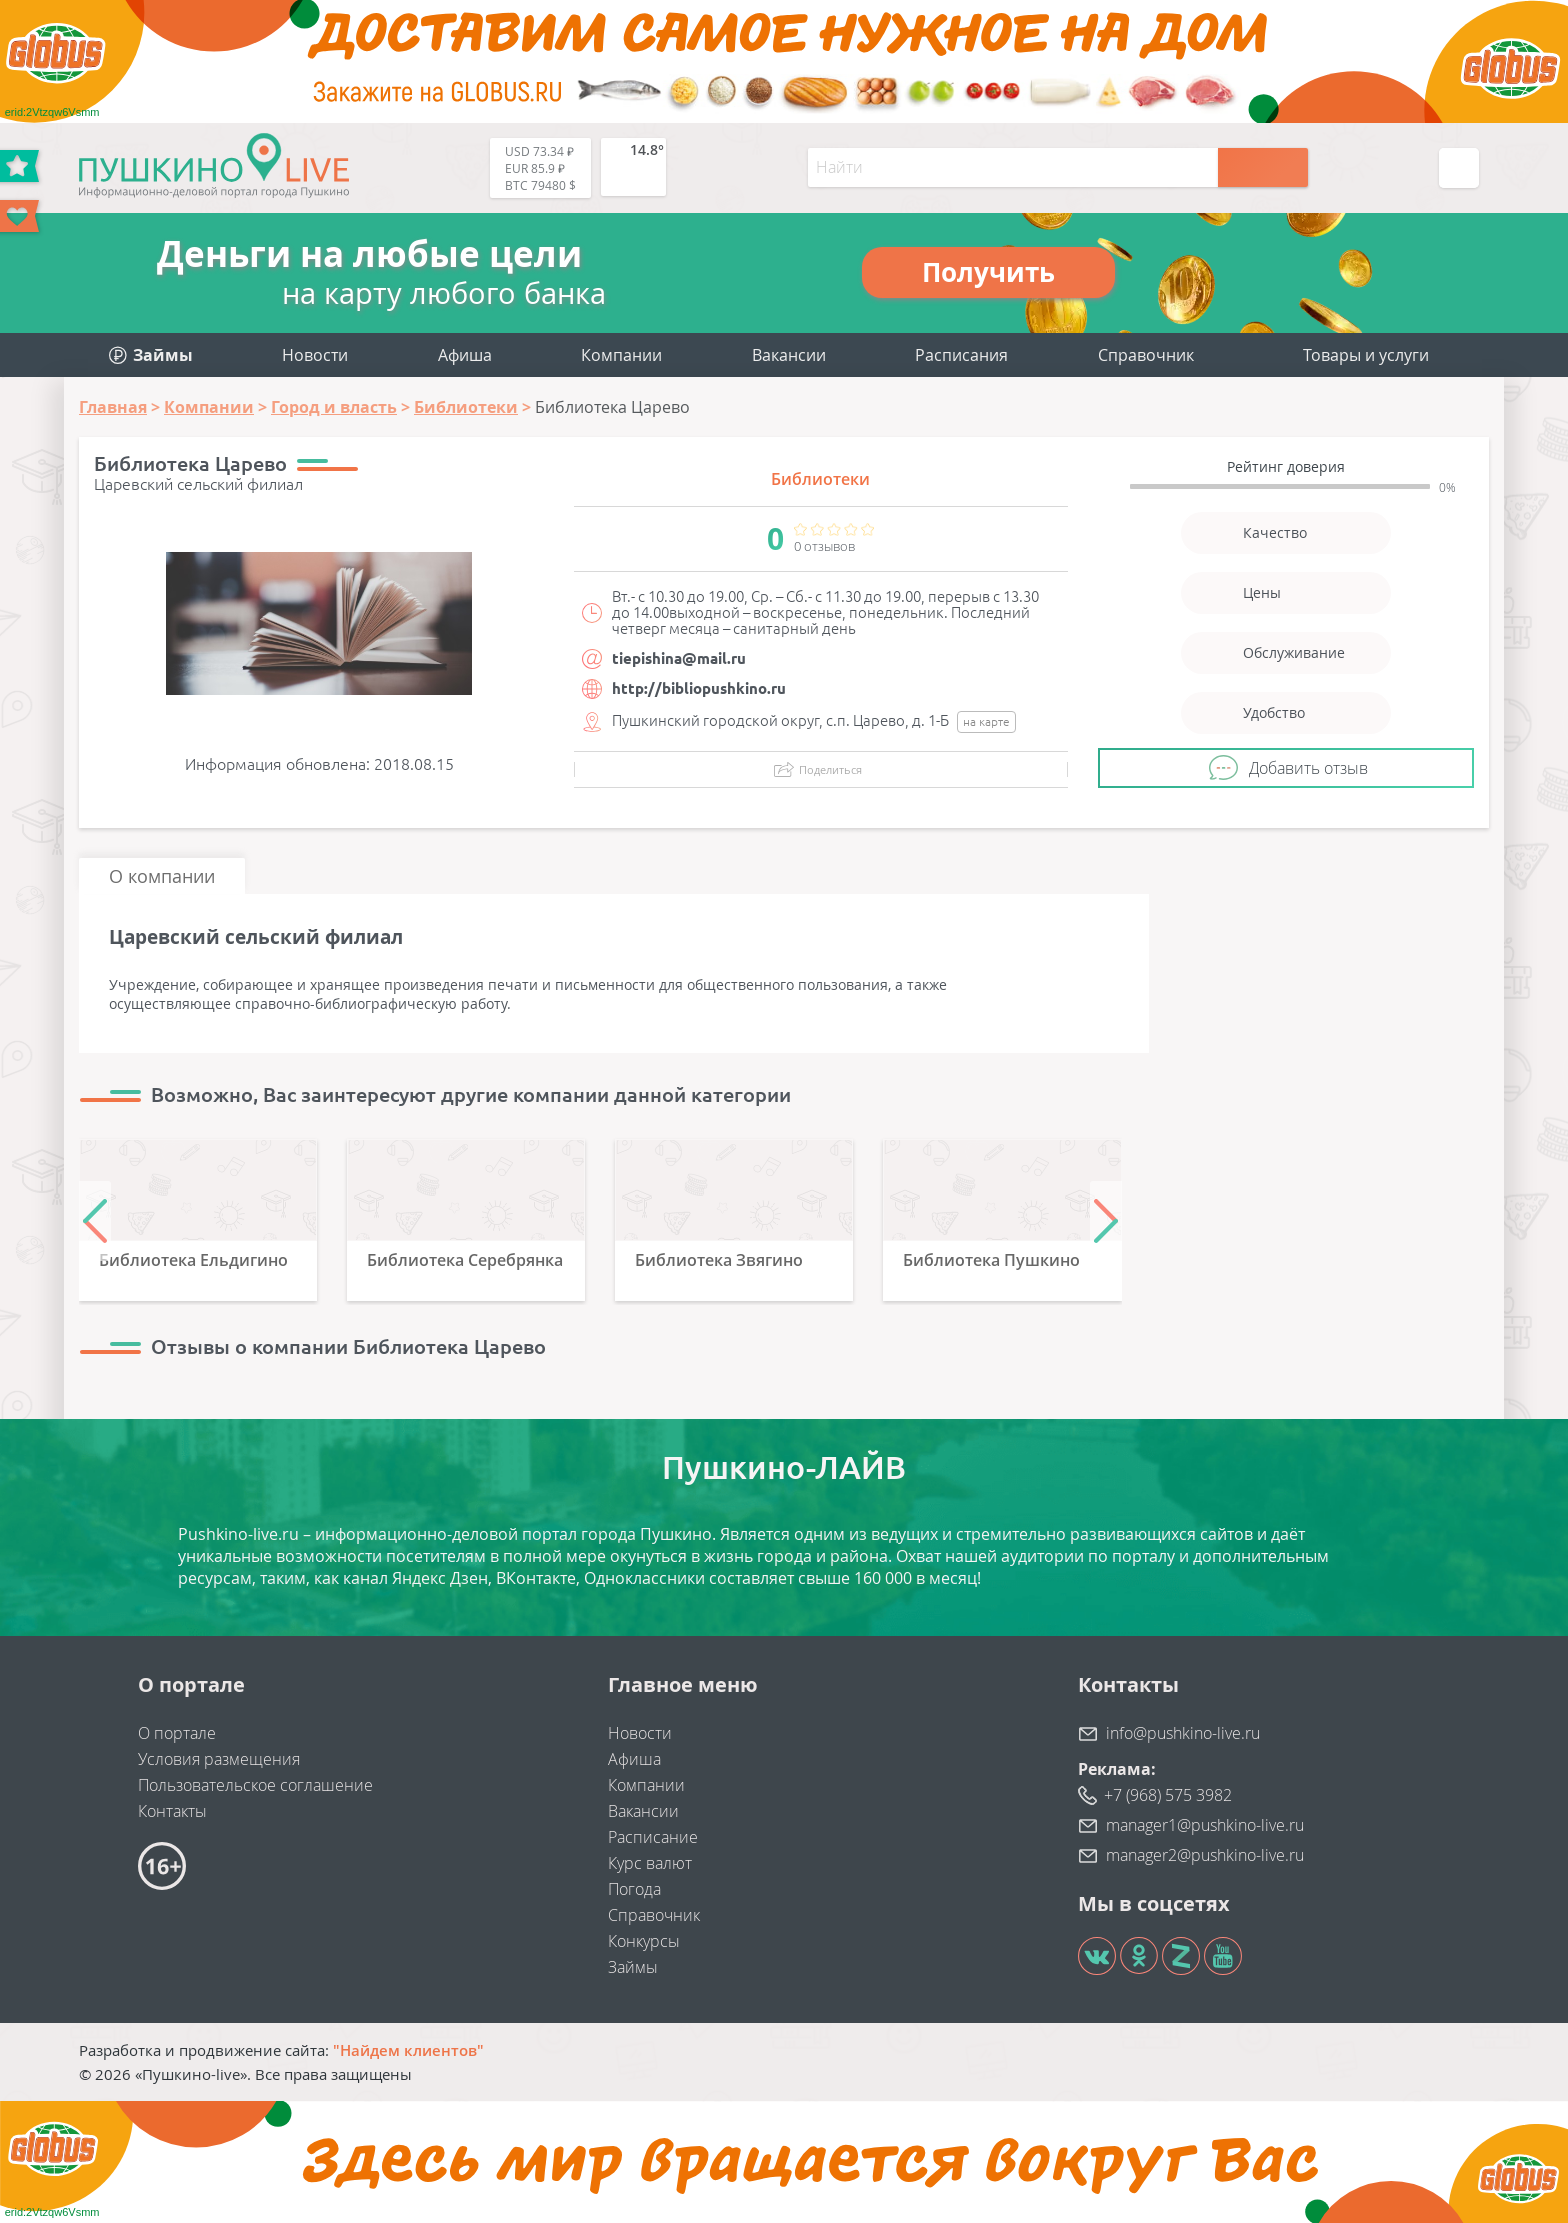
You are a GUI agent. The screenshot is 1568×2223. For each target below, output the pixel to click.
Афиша (465, 355)
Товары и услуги (1366, 355)
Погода (634, 1889)
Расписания (961, 355)
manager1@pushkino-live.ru (1205, 1825)
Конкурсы (644, 1941)
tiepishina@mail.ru (679, 658)
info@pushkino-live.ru (1183, 1733)
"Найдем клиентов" (408, 2050)
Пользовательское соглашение (255, 1785)
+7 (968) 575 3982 (1168, 1795)
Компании (621, 355)
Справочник (1146, 355)
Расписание (653, 1837)
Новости (315, 355)
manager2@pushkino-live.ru (1205, 1855)
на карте (986, 721)
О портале (177, 1733)
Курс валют (650, 1863)
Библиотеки (820, 479)
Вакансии (789, 355)
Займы (633, 1967)
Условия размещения (219, 1759)
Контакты (172, 1811)
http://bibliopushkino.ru (699, 688)
